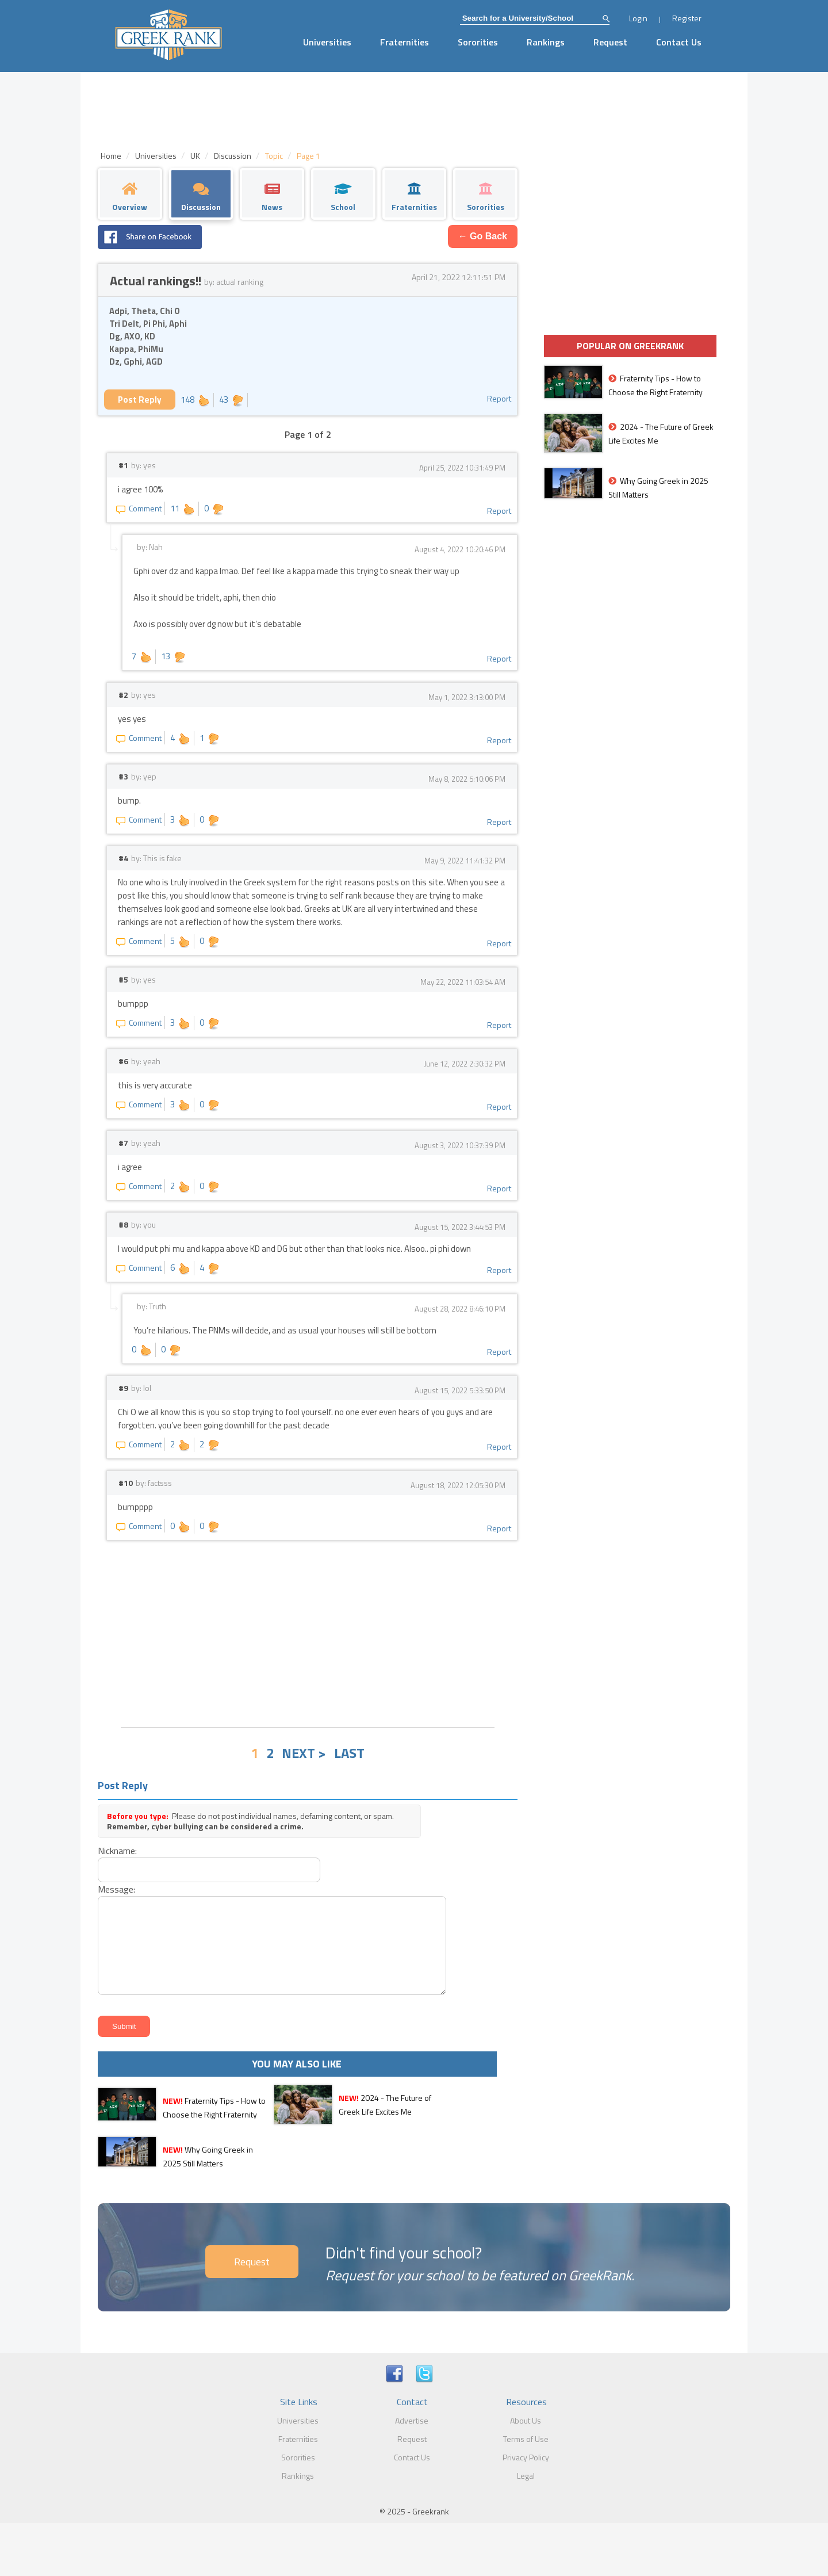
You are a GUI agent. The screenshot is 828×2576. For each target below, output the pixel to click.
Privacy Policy (526, 2457)
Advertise (411, 2420)
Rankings (546, 42)
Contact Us (679, 42)
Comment (139, 508)
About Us (525, 2420)
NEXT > (304, 1752)
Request (610, 42)
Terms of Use (526, 2439)
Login (638, 18)
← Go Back (482, 236)
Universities (327, 42)
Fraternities (404, 42)
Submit (124, 2026)
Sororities (478, 42)
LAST (349, 1752)
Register (687, 18)
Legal (526, 2476)
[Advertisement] (308, 1632)
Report (499, 398)
